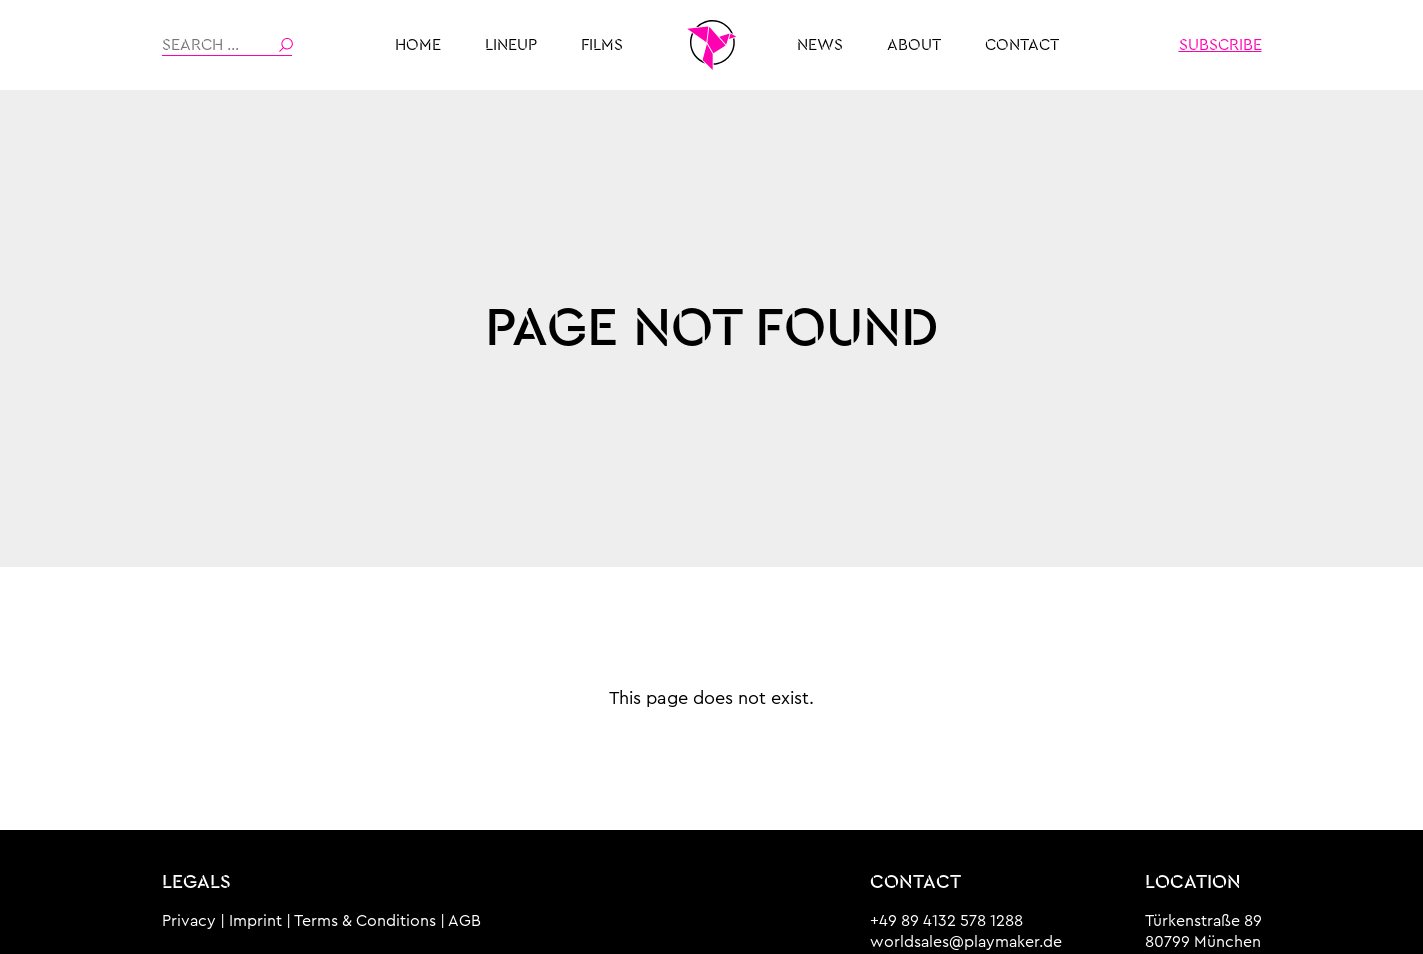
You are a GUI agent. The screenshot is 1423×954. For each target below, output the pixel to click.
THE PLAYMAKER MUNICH (712, 45)
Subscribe (1220, 45)
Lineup (511, 45)
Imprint (255, 921)
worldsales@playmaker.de (966, 942)
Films (602, 45)
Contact (1022, 45)
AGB (464, 921)
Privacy (189, 921)
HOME (418, 45)
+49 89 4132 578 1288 (946, 921)
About (914, 45)
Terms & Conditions (365, 921)
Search (286, 45)
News (820, 45)
